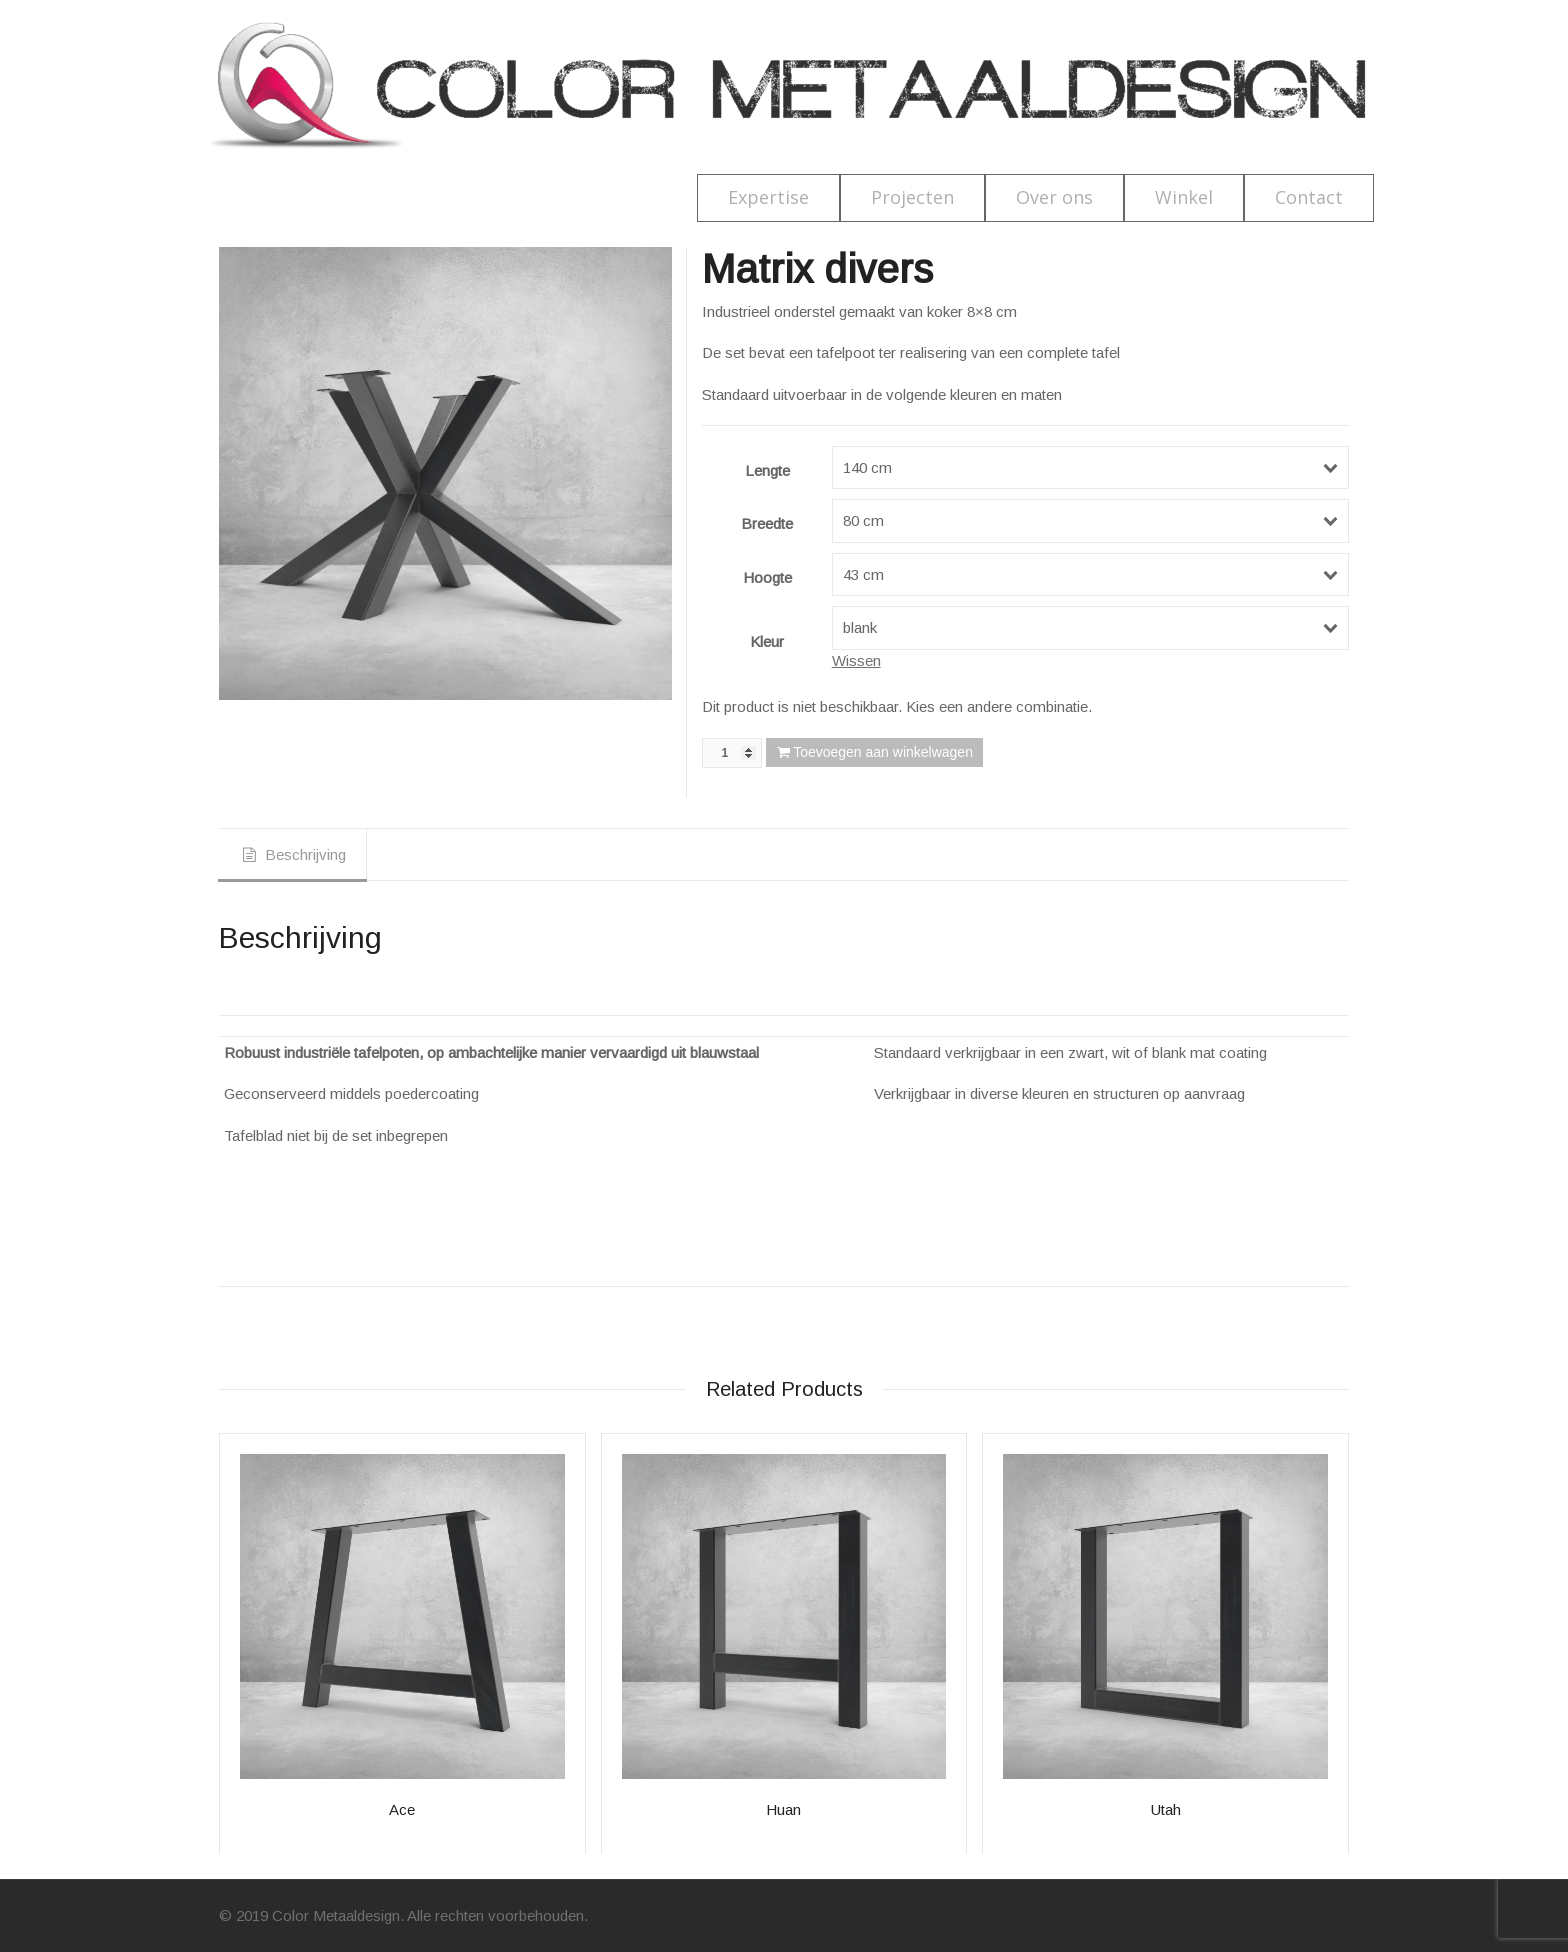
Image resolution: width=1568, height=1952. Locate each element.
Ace (402, 1809)
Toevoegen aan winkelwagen (883, 752)
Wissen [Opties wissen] (856, 660)
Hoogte (767, 577)
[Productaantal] (732, 753)
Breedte (767, 523)
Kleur (767, 641)
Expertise (768, 197)
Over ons (1054, 197)
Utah (1166, 1809)
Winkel (1184, 197)
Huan (783, 1809)
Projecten (912, 197)
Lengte (767, 470)
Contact (1309, 197)
